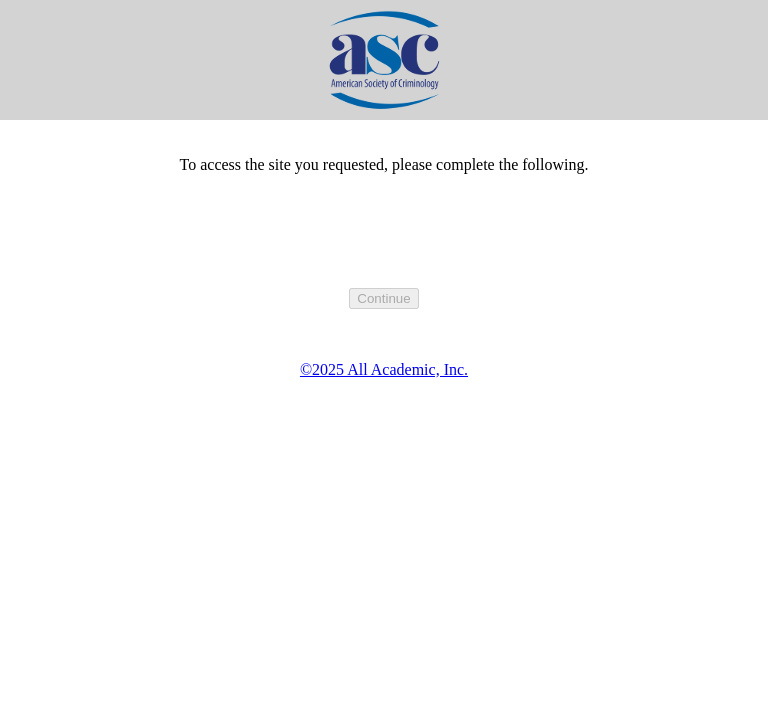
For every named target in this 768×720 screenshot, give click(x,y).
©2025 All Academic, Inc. (384, 369)
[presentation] (384, 249)
